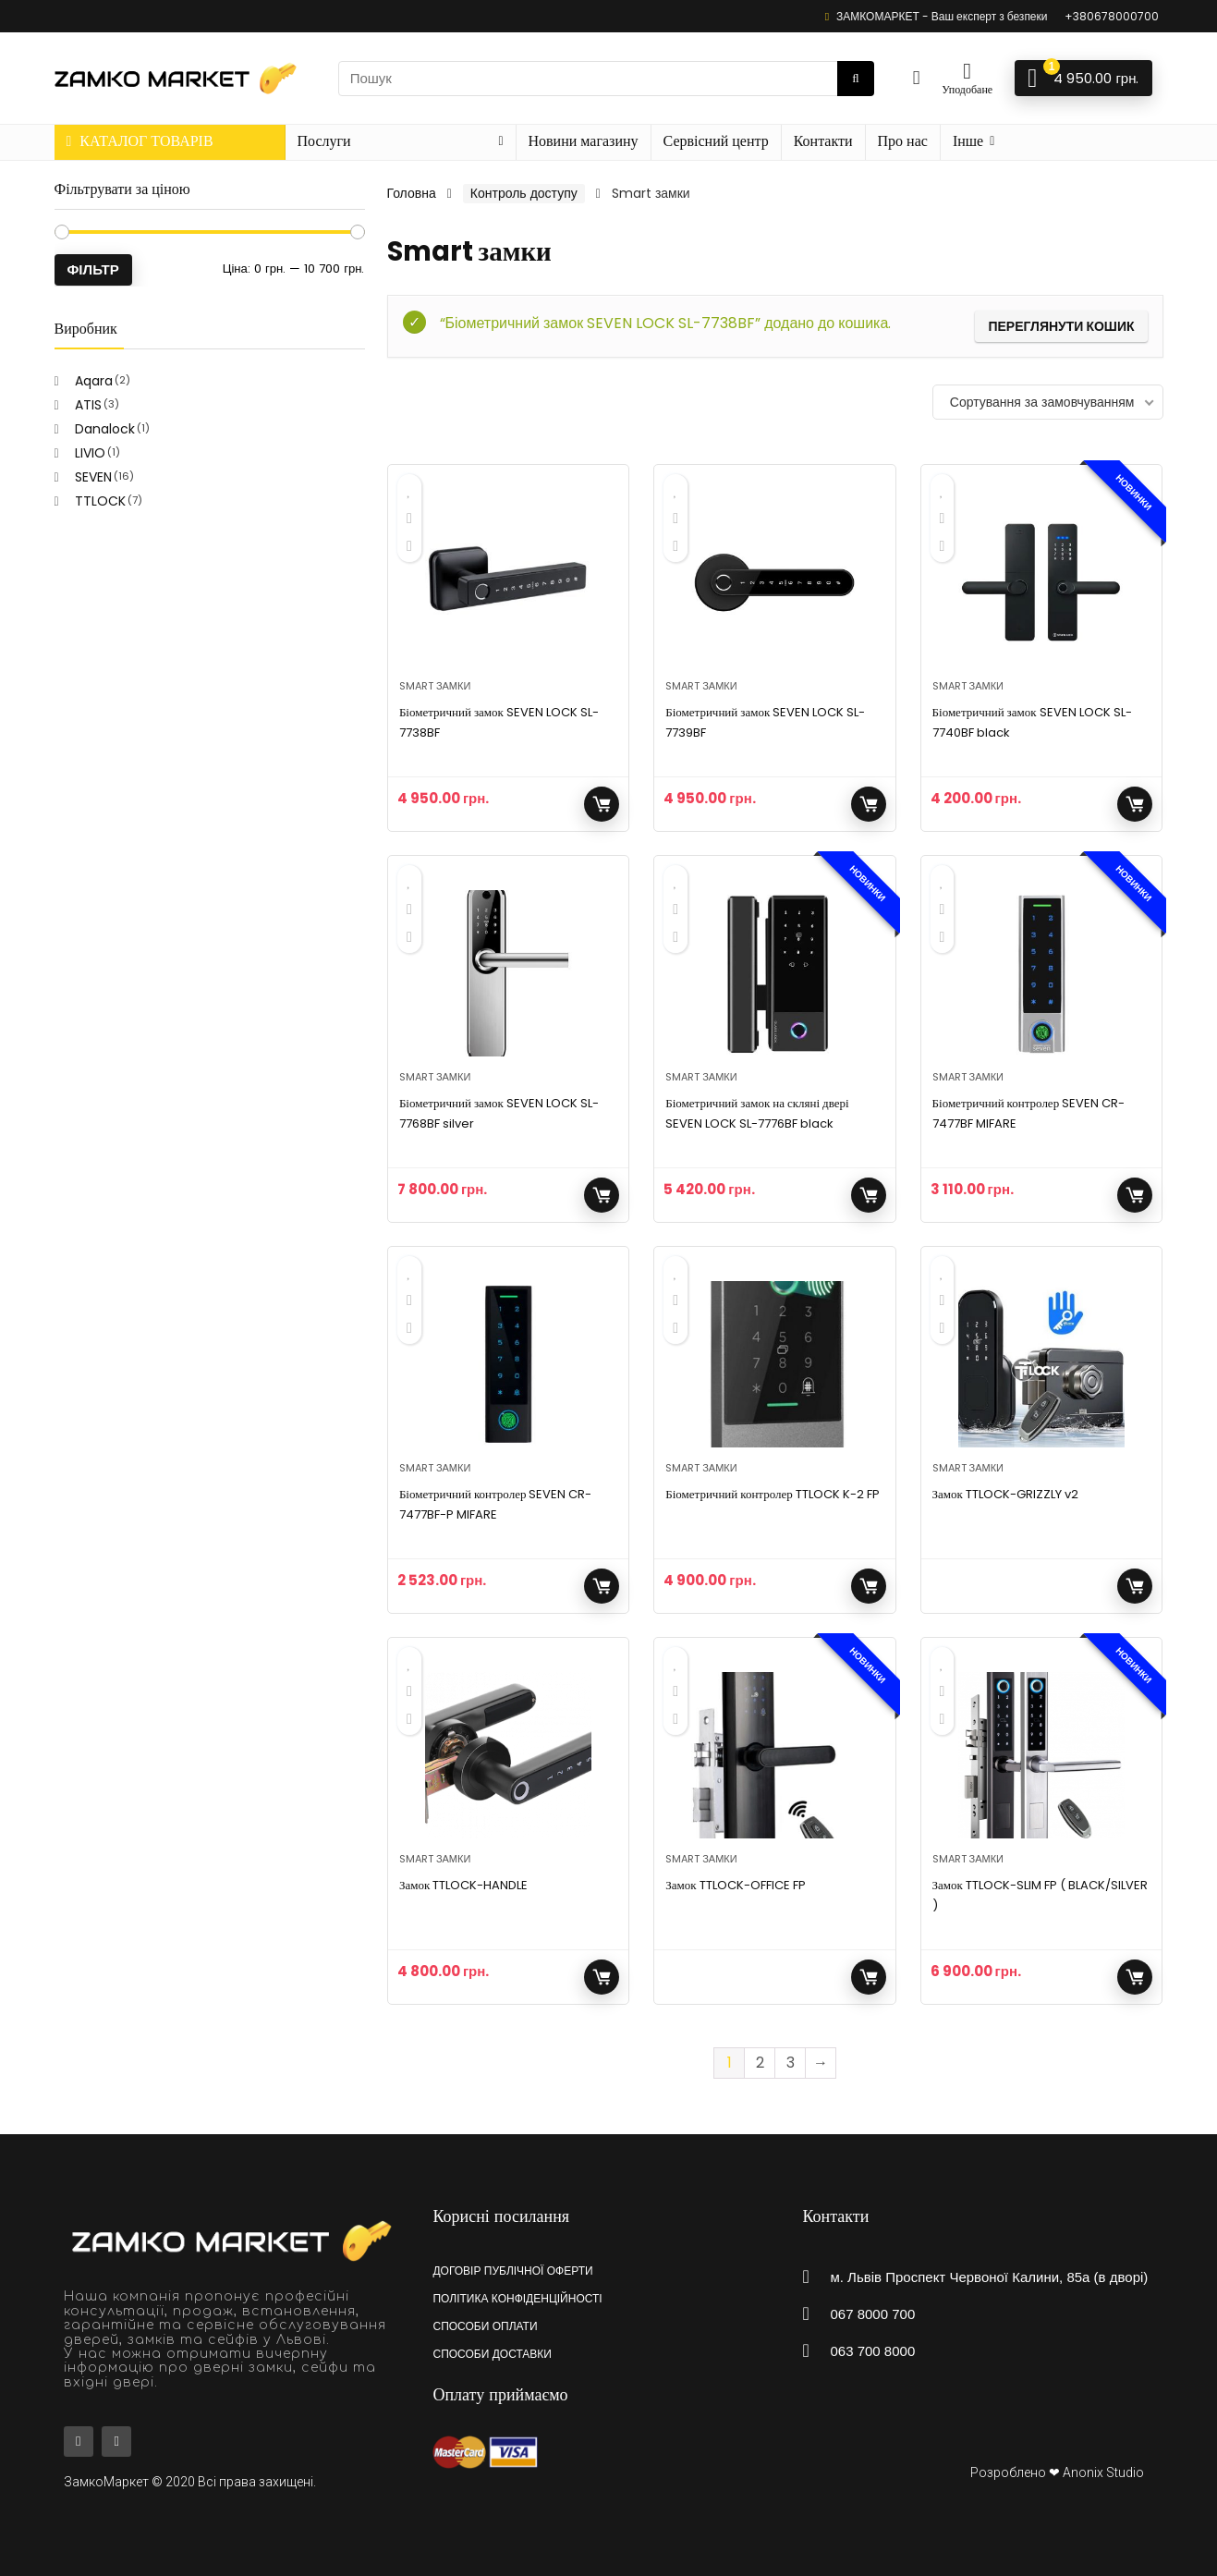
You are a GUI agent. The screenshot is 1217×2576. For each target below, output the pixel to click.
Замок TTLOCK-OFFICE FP (735, 1885)
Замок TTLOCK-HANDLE (463, 1885)
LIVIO (90, 453)
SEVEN (93, 477)
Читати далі (1135, 1586)
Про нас (903, 141)
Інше (968, 141)
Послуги (324, 141)
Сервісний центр (716, 141)
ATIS (88, 405)
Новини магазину (584, 141)
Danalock (105, 429)
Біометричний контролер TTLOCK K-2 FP (772, 1494)
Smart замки (434, 685)
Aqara (94, 381)
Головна (411, 193)
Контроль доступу (524, 193)
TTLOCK (100, 501)
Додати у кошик (601, 804)
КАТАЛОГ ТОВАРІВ (140, 141)
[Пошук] (855, 78)
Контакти (823, 141)
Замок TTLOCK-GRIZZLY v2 (1005, 1494)
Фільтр (93, 269)
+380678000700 (1112, 16)
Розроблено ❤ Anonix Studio (1057, 2472)
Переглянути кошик (1061, 326)
